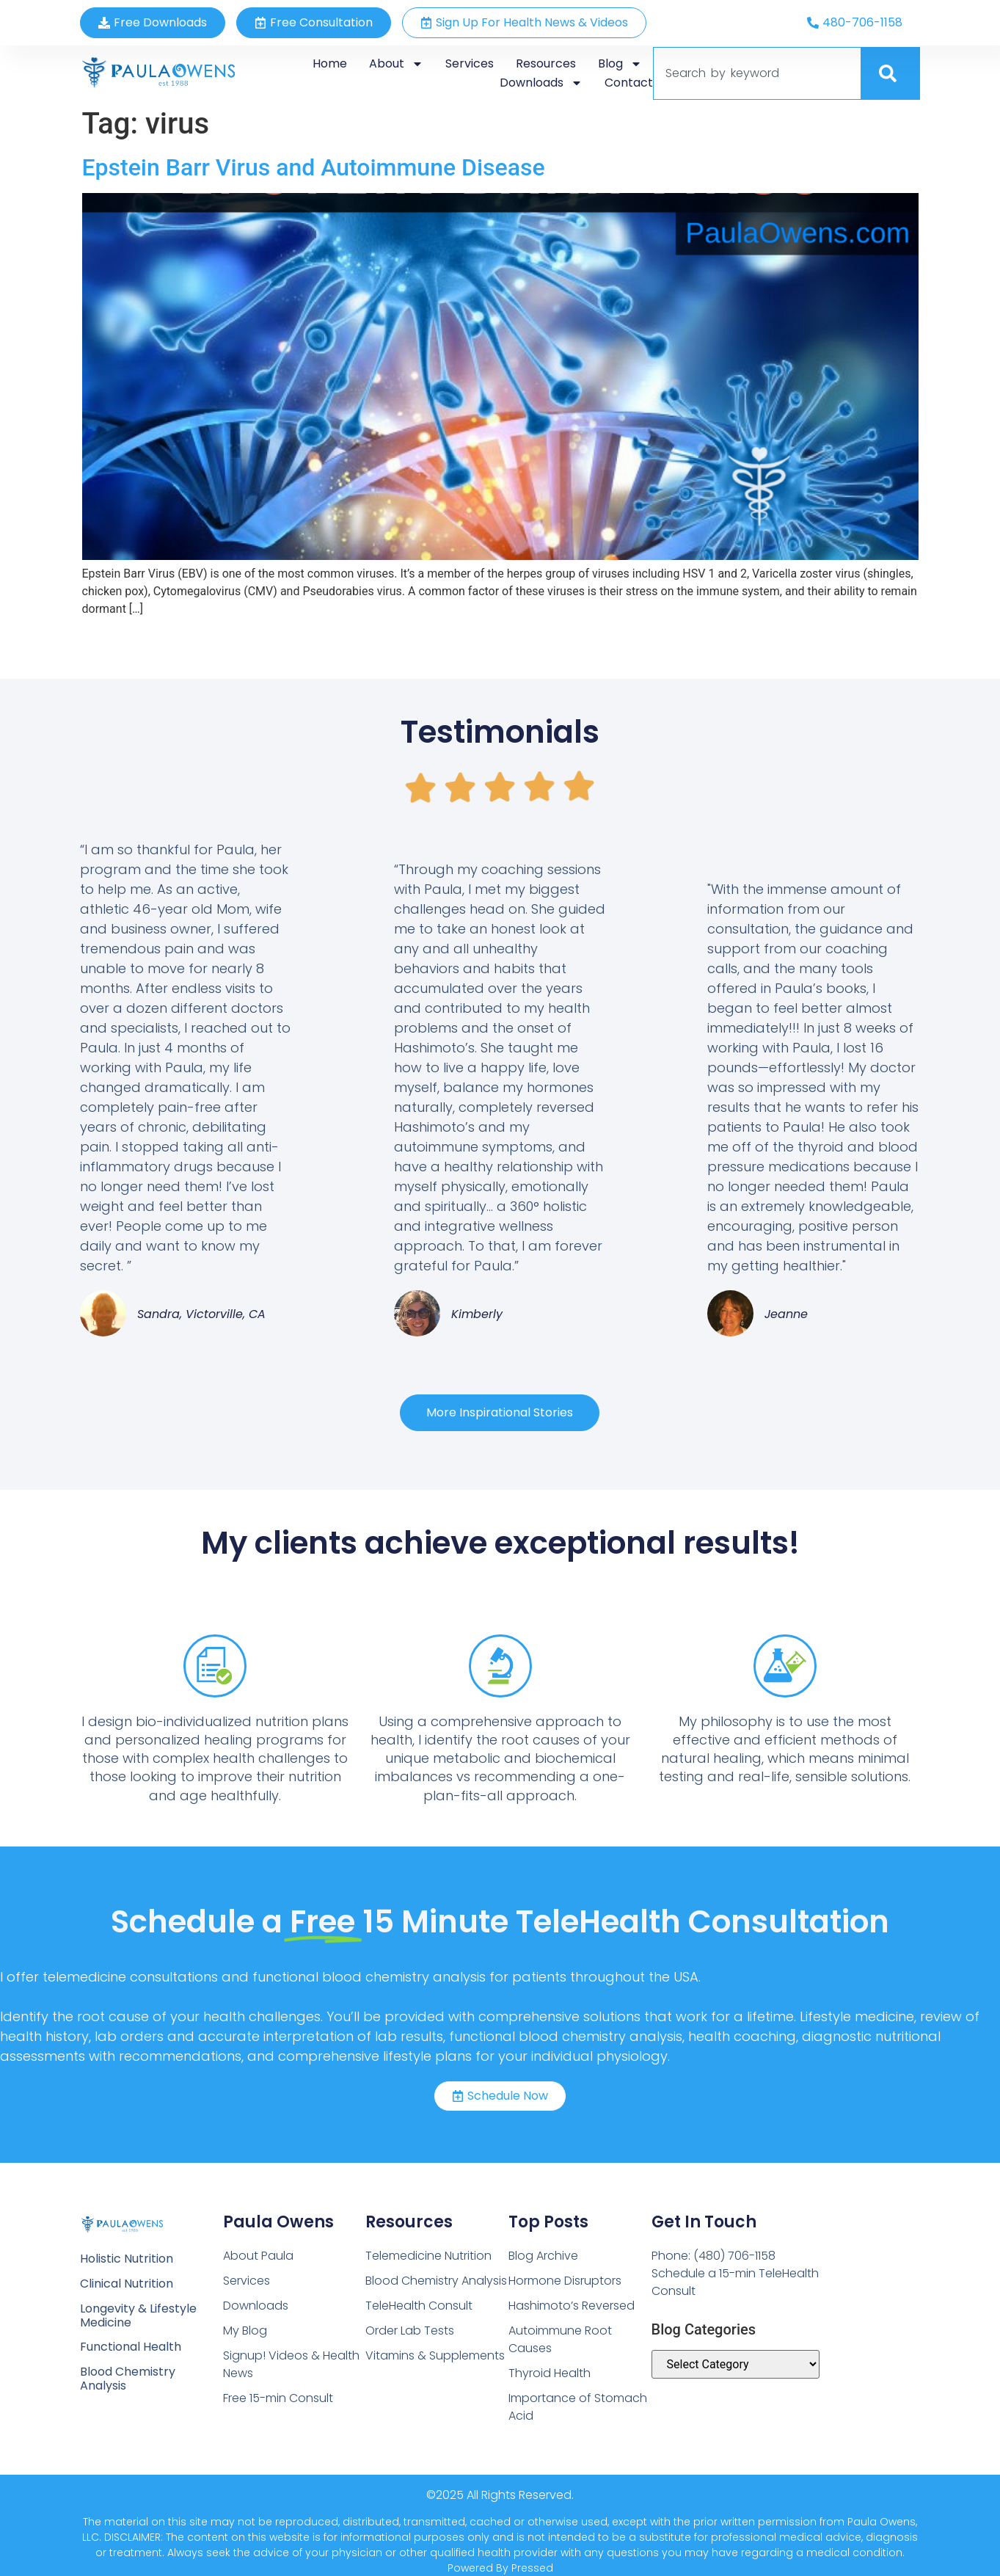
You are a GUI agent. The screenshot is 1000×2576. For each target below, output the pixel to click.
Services (469, 63)
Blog (620, 63)
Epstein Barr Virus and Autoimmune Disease (313, 167)
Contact (629, 82)
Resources (546, 63)
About (396, 63)
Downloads (541, 82)
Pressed (532, 2568)
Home (330, 63)
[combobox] (757, 73)
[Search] (890, 73)
